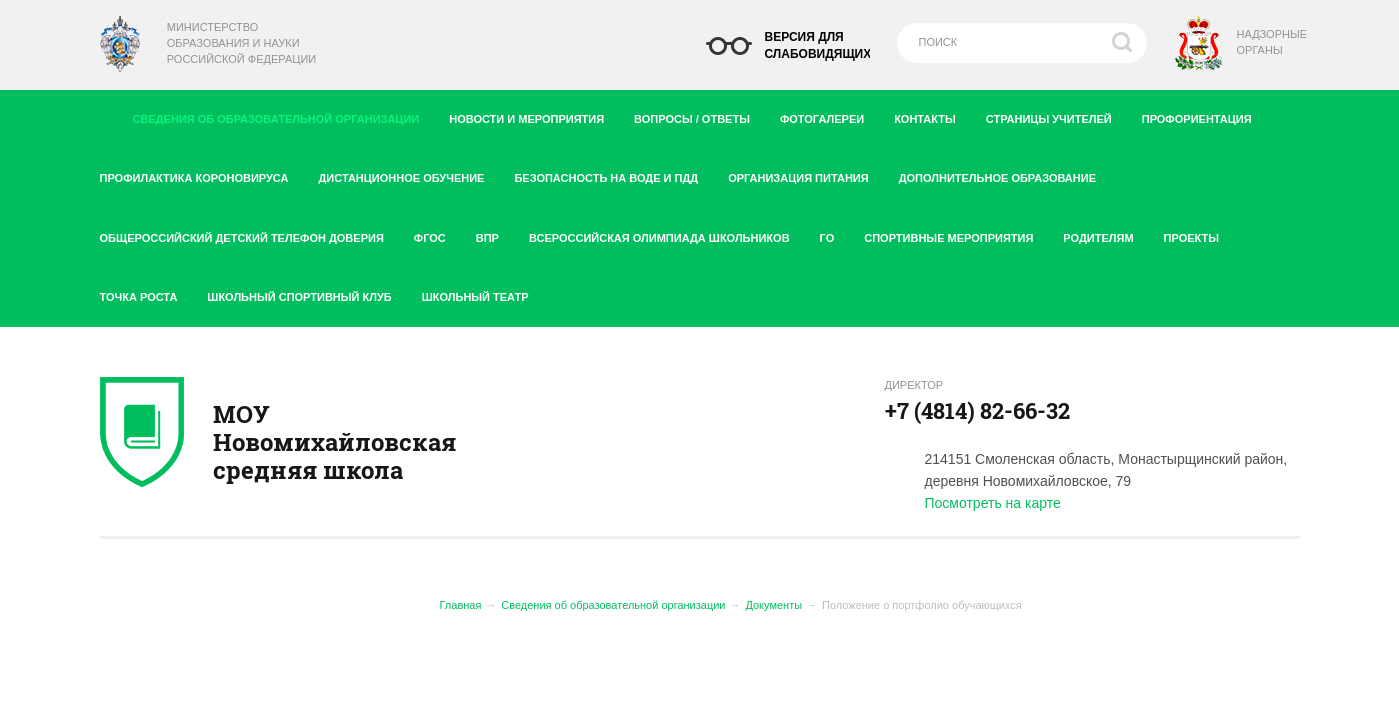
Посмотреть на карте (993, 503)
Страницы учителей (1056, 115)
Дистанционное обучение (408, 174)
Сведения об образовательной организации (283, 114)
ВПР (495, 234)
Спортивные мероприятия (956, 234)
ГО (835, 234)
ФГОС (437, 234)
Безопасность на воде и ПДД (613, 174)
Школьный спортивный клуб (306, 293)
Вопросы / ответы (699, 115)
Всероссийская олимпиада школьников (667, 234)
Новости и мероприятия (534, 115)
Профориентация (1204, 115)
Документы (773, 605)
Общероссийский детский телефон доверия (249, 234)
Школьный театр (475, 297)
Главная (461, 605)
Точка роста (146, 293)
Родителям (1105, 234)
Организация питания (806, 174)
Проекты (1199, 234)
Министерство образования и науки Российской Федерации (241, 43)
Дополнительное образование (1005, 174)
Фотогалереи (829, 115)
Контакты (932, 115)
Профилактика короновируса (202, 174)
